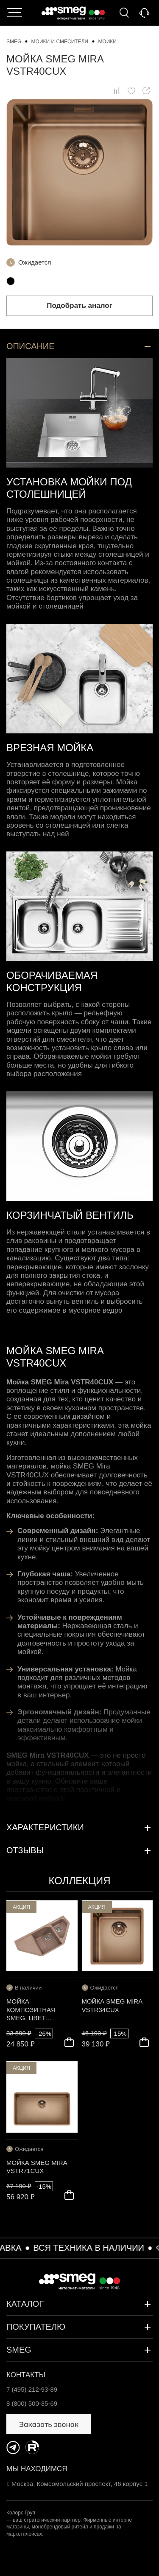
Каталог (14, 12)
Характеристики (79, 1828)
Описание (79, 346)
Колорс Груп (20, 2513)
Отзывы (79, 1851)
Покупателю (79, 2327)
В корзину (68, 2042)
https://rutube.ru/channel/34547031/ (32, 2447)
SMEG (79, 2350)
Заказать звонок (144, 12)
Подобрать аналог (79, 306)
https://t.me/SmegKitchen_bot (13, 2447)
